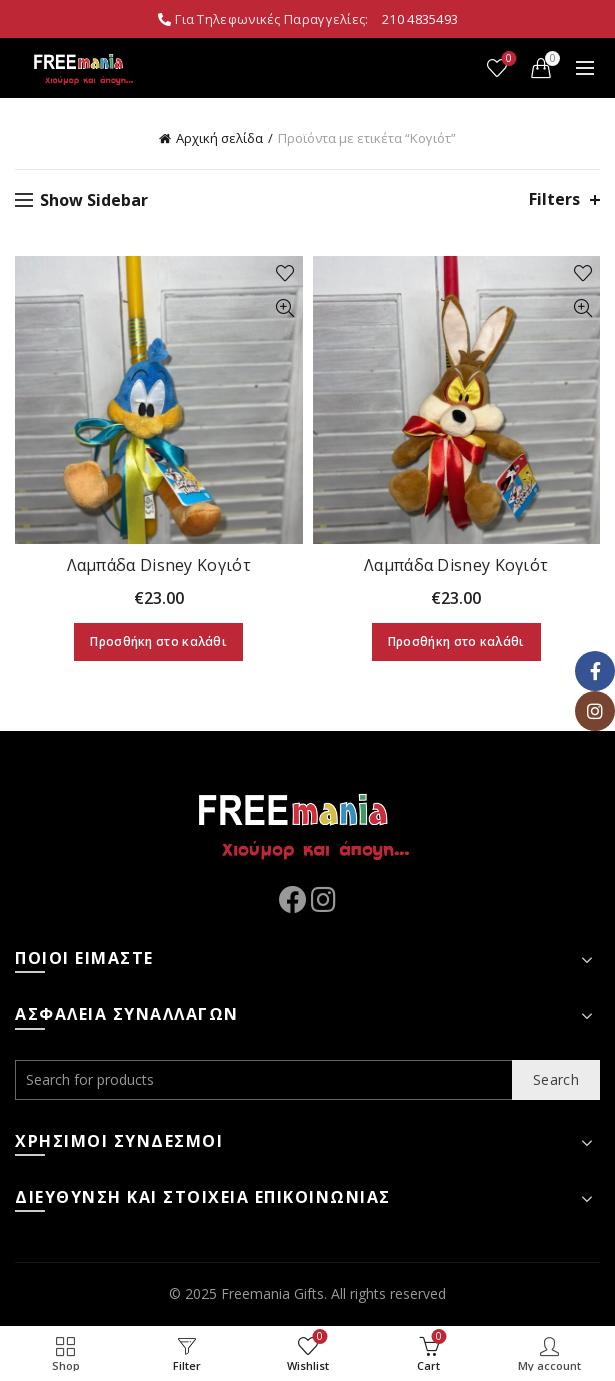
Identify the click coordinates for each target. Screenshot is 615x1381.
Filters (554, 199)
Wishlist (507, 59)
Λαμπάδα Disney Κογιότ (159, 565)
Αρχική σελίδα (219, 138)
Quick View (285, 308)
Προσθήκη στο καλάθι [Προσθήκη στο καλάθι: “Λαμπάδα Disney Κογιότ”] (158, 641)
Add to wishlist (285, 273)
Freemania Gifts (272, 1293)
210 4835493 (420, 19)
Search (556, 1079)
